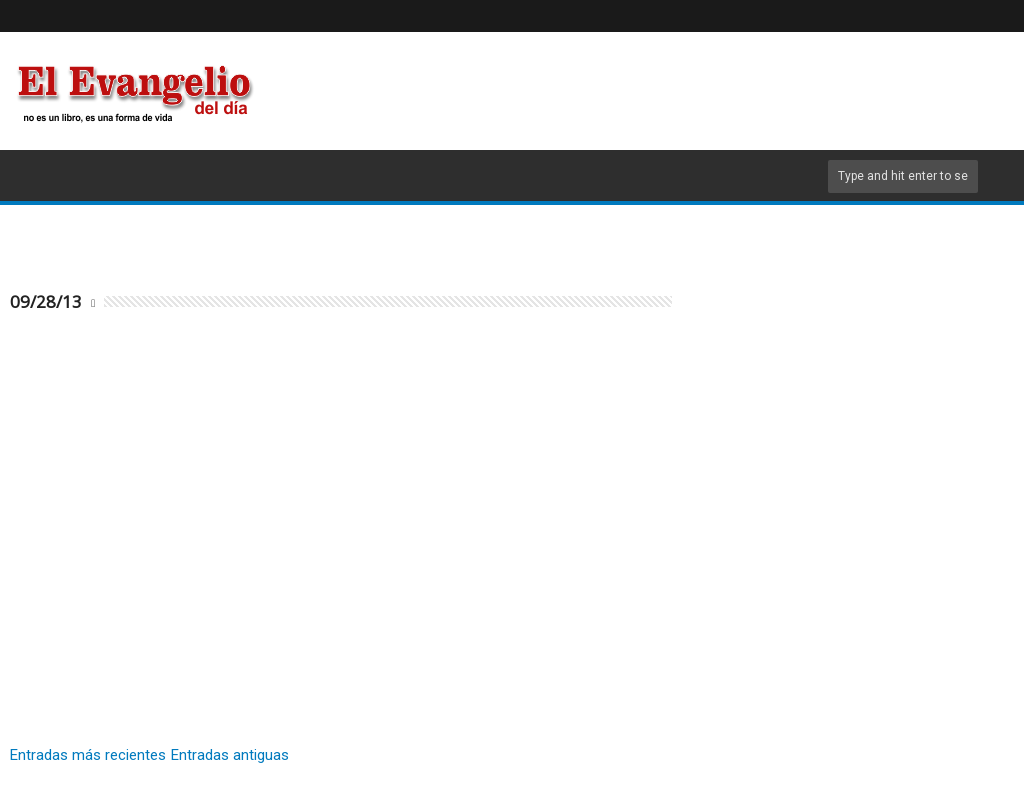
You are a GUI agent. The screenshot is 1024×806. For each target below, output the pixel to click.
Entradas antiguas (230, 755)
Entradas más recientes (88, 755)
